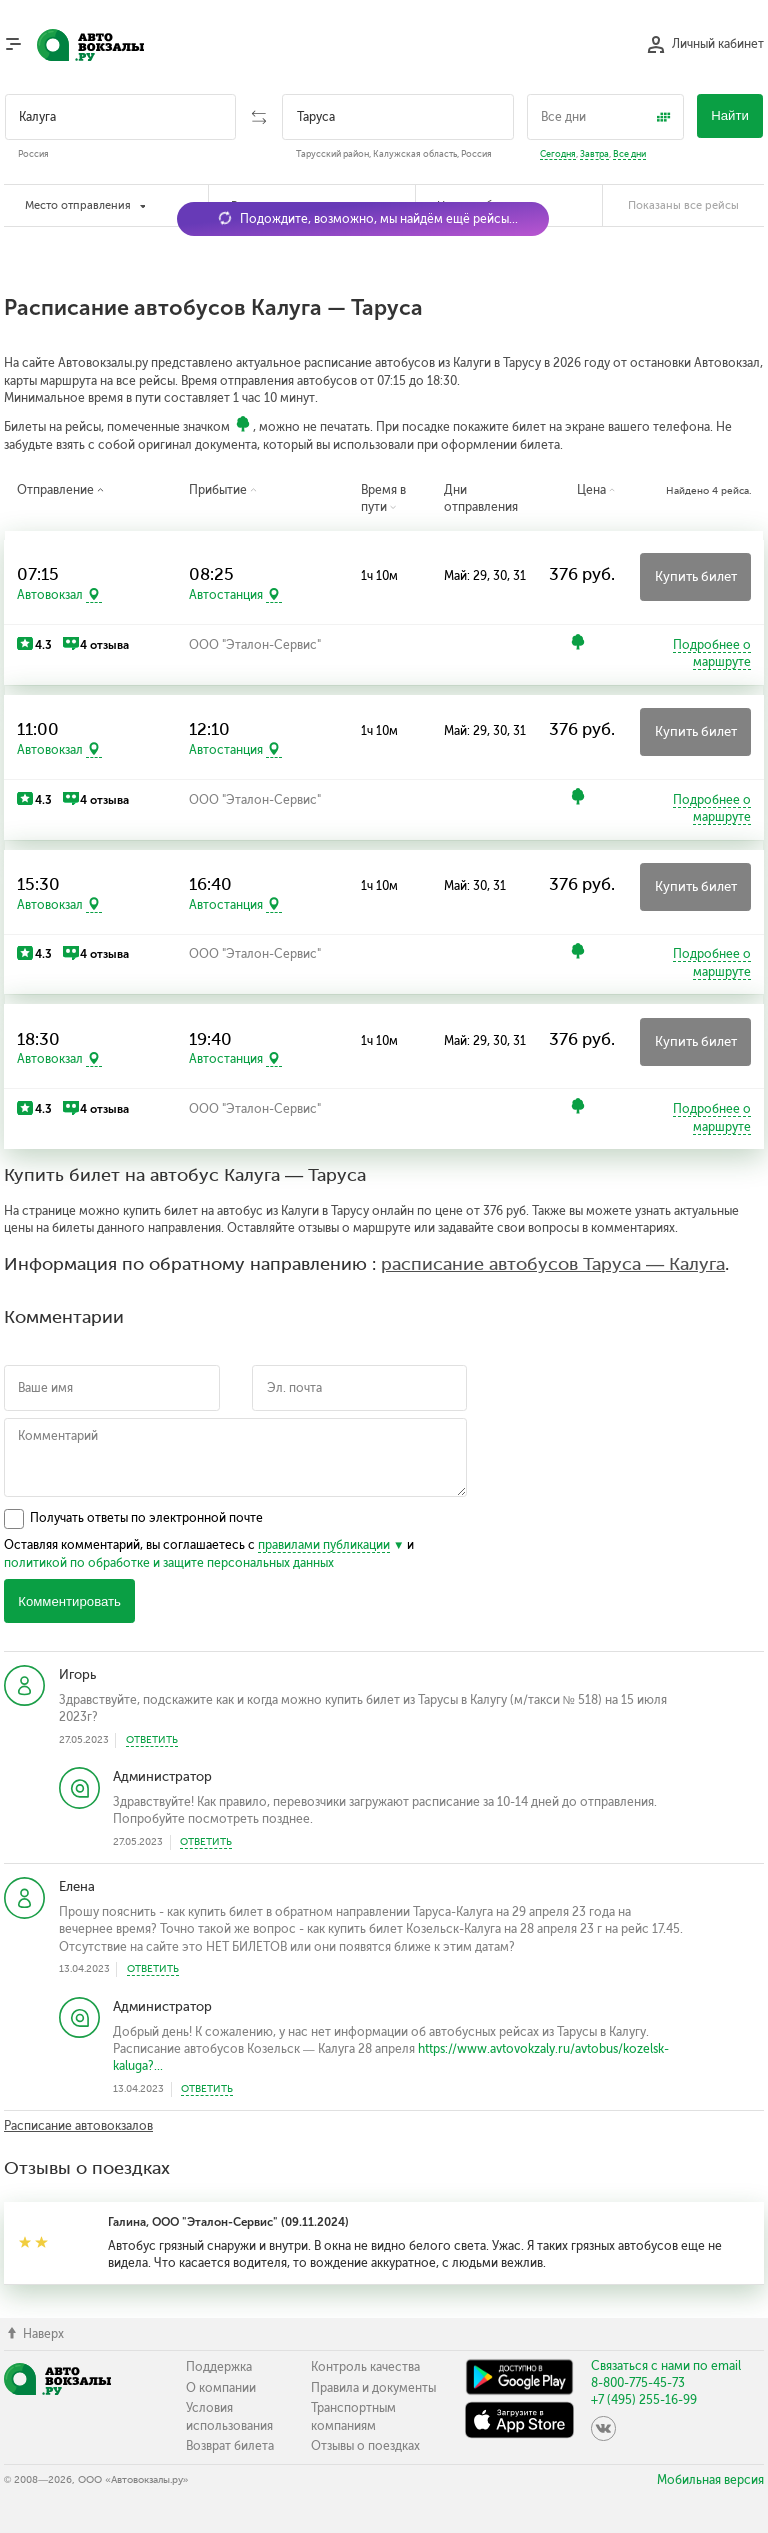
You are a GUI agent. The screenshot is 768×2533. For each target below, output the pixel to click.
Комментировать (69, 1601)
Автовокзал (50, 595)
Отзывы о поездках (365, 2446)
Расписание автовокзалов (78, 2126)
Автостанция (226, 595)
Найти (730, 115)
